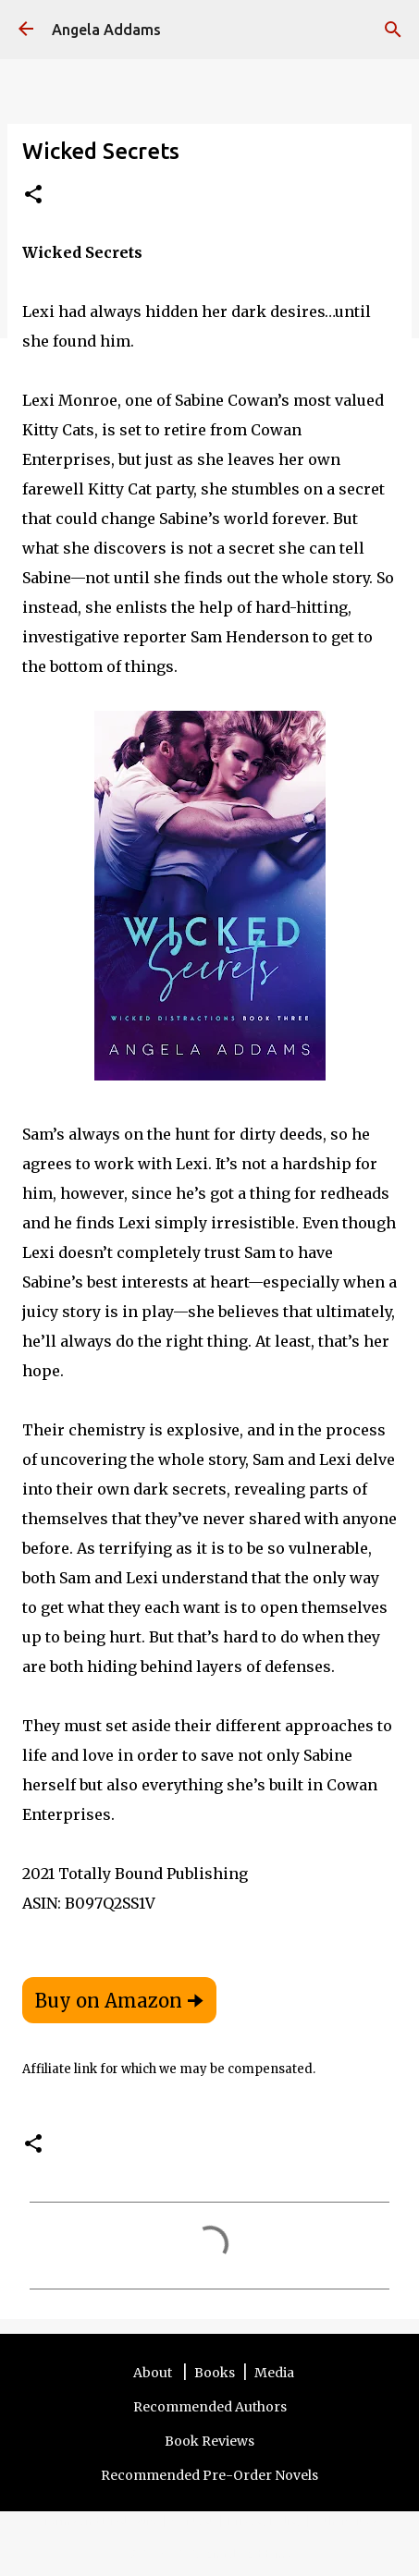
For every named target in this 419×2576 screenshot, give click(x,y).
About (154, 2372)
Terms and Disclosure (100, 2520)
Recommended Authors (210, 2407)
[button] (33, 195)
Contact (193, 2520)
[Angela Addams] (26, 30)
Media (274, 2372)
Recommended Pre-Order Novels (209, 2475)
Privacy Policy (265, 2520)
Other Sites (345, 2520)
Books (214, 2372)
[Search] (393, 29)
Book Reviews (209, 2441)
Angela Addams (106, 29)
